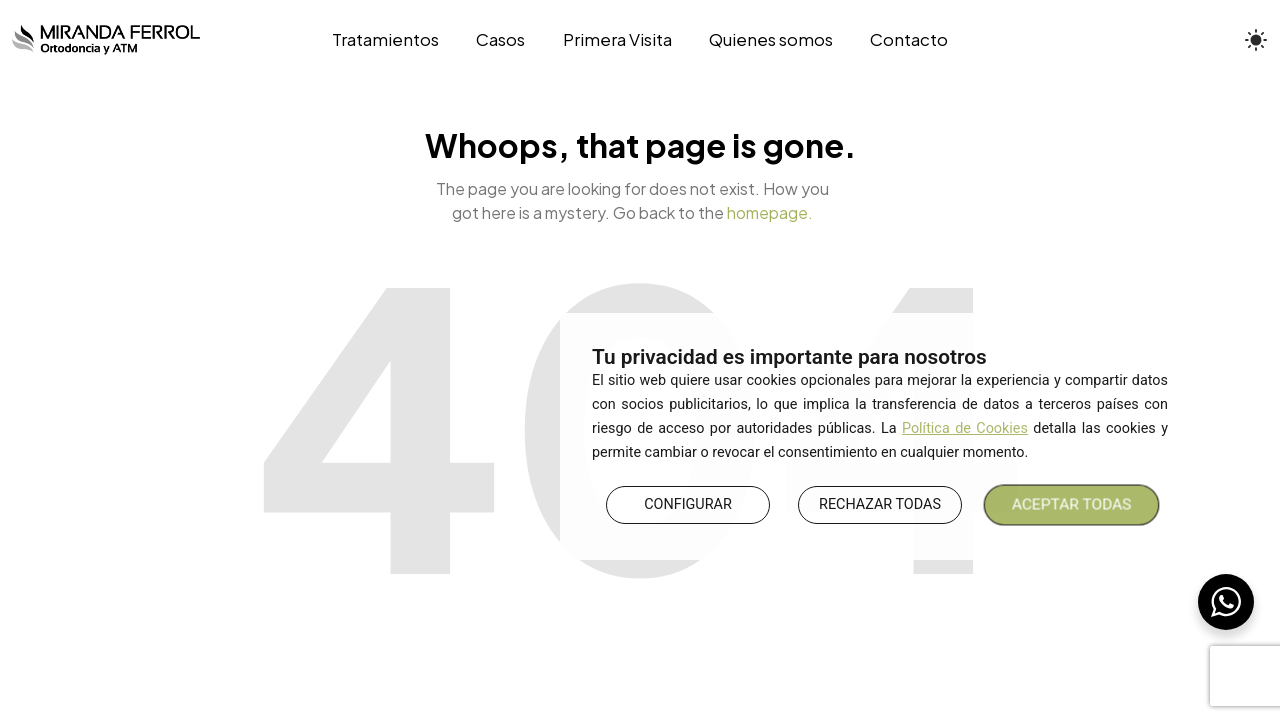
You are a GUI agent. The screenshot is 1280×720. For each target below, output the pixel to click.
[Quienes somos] (770, 40)
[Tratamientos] (395, 40)
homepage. (770, 212)
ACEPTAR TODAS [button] (1072, 504)
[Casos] (501, 40)
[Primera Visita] (617, 40)
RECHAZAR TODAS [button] (880, 504)
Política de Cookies (965, 428)
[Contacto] (899, 40)
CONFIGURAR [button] (688, 504)
